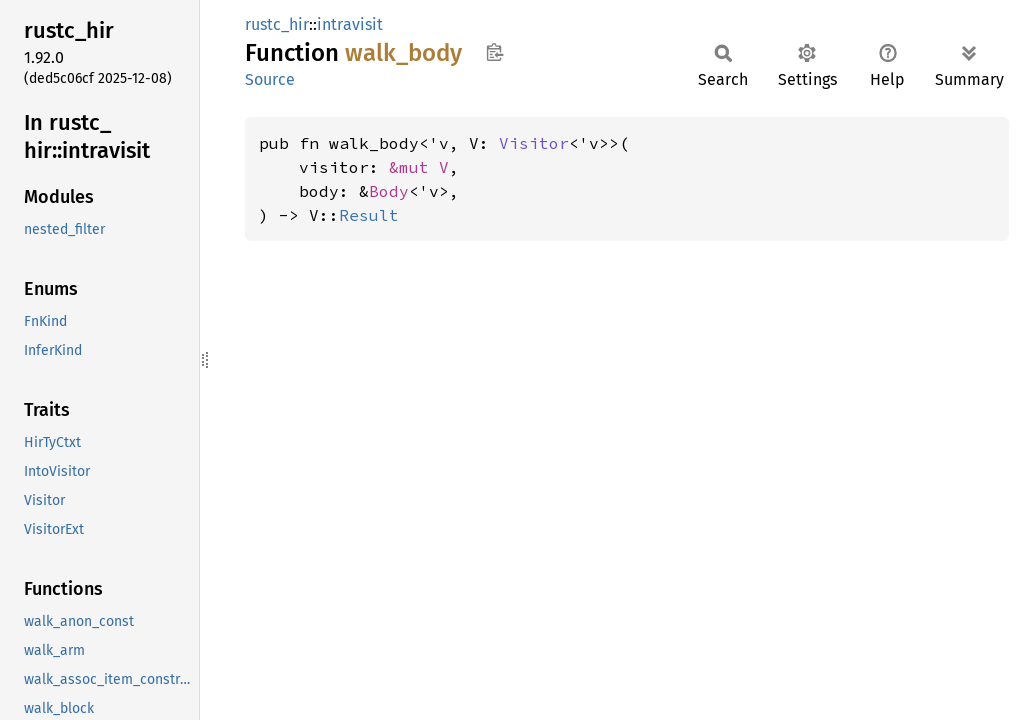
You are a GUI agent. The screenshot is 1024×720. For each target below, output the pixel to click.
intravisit (350, 24)
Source (270, 79)
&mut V (419, 167)
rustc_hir (277, 24)
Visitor (534, 143)
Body (389, 191)
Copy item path (494, 52)
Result (369, 215)
